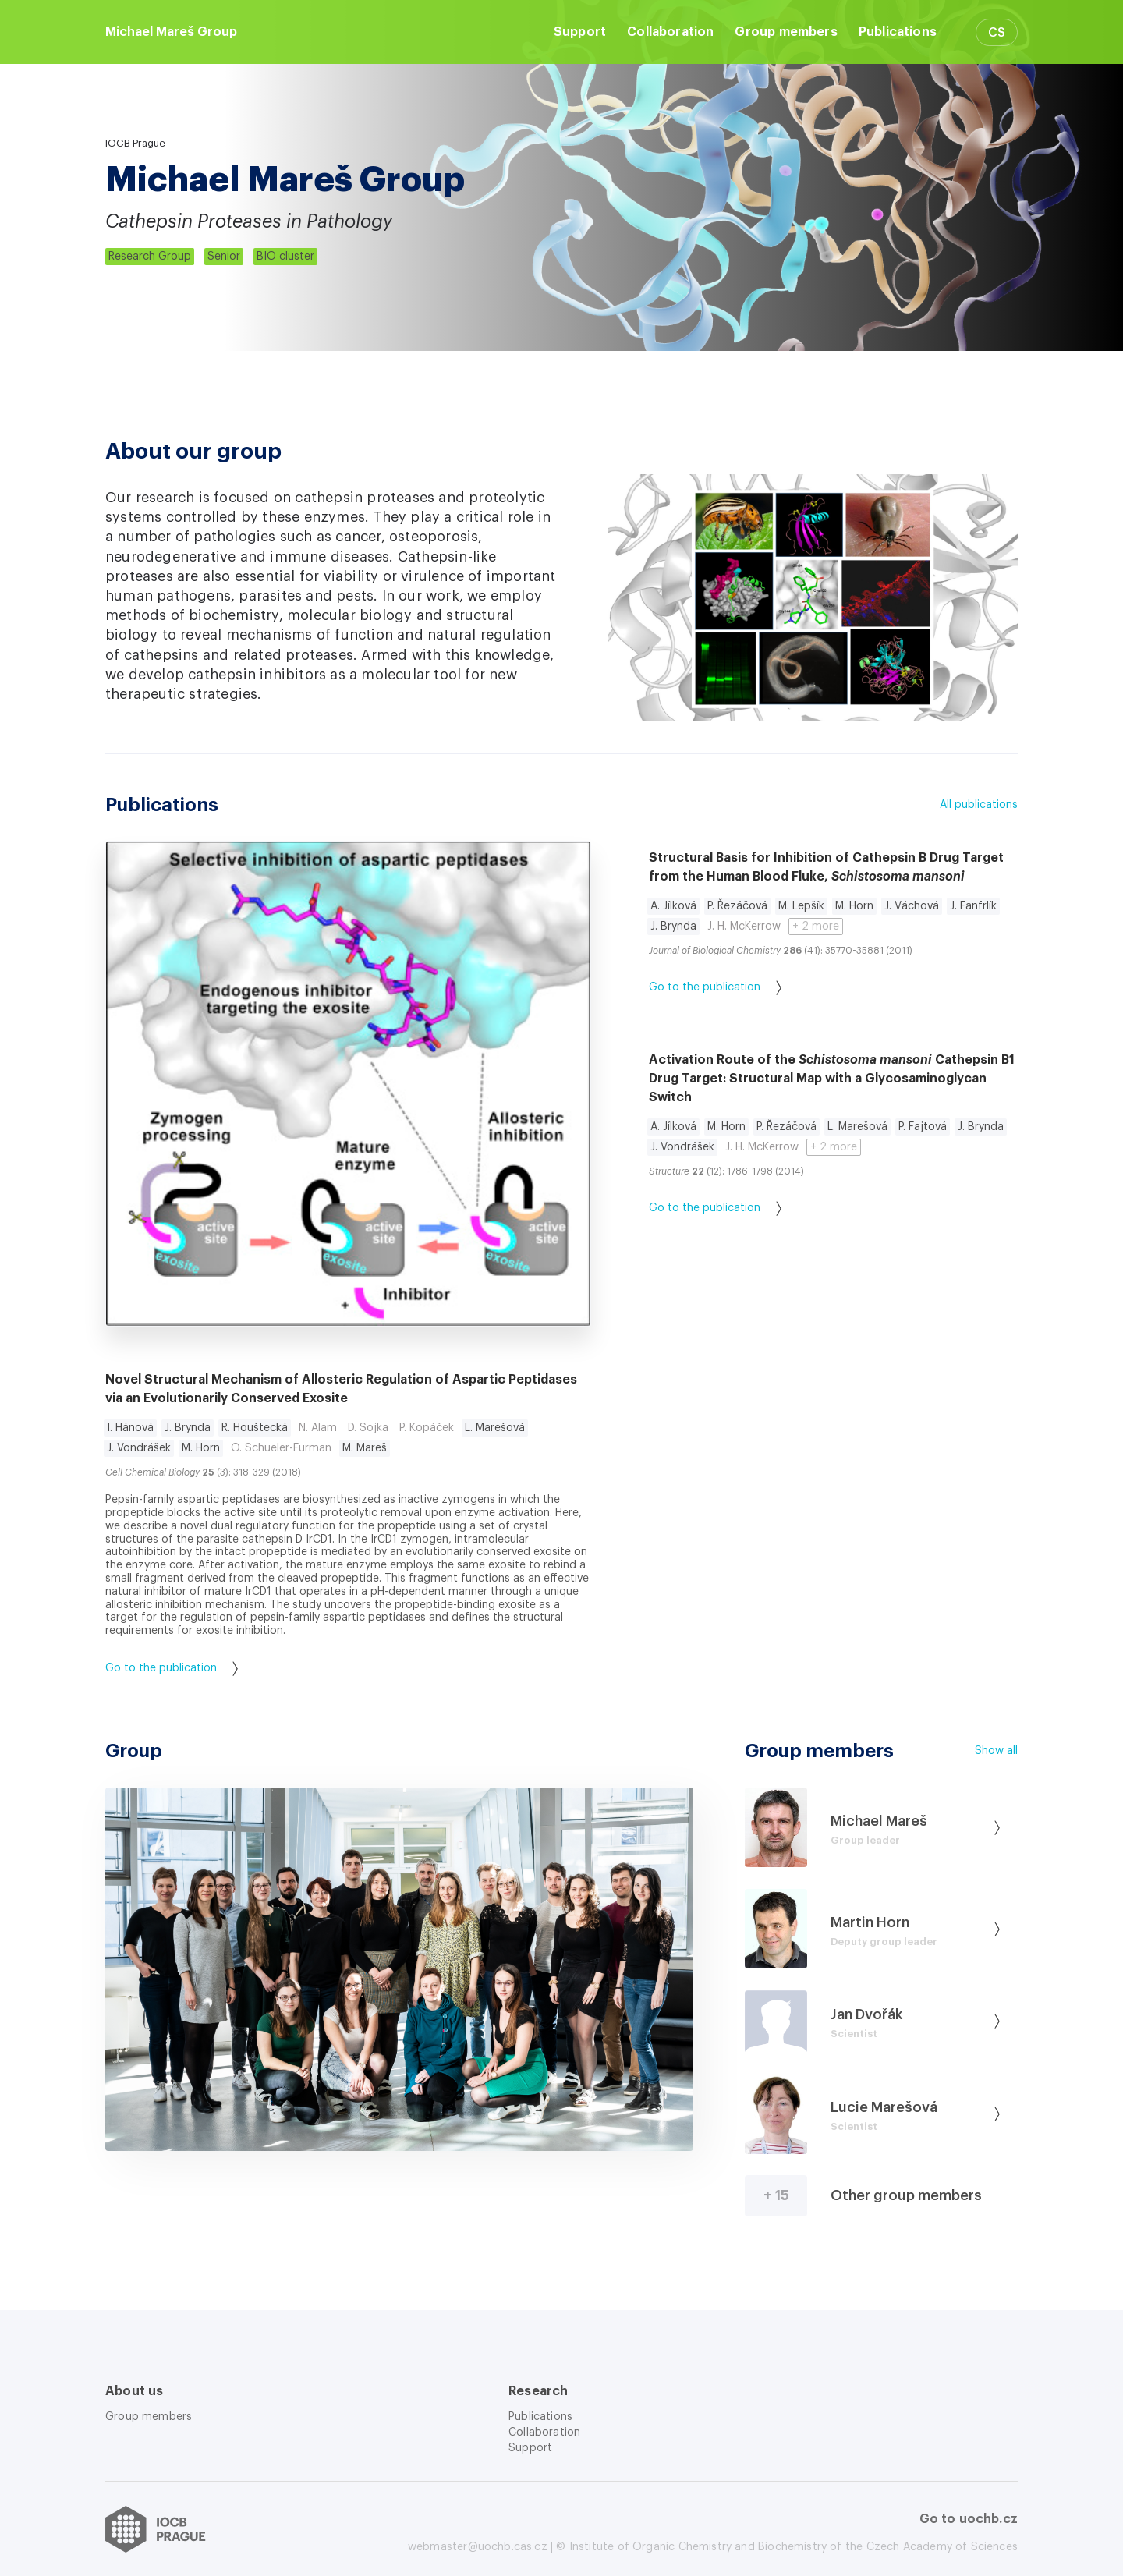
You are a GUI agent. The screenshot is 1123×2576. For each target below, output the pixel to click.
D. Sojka (368, 1428)
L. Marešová (495, 1428)
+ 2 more (815, 926)
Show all (996, 1750)
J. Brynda (188, 1428)
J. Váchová (911, 906)
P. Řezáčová (737, 906)
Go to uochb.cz (968, 2519)
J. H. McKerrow (744, 926)
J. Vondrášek (139, 1448)
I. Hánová (130, 1428)
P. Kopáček (426, 1428)
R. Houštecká (254, 1428)
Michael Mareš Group (171, 32)
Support (580, 32)
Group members (786, 32)
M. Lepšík (801, 906)
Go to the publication (171, 1668)
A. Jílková (673, 906)
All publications (979, 804)
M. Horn (201, 1448)
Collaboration (670, 32)
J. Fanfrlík (973, 906)
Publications (898, 32)
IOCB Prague (135, 143)
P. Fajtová (922, 1126)
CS (996, 33)
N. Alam (318, 1428)
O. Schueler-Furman (281, 1448)
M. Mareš (364, 1448)
